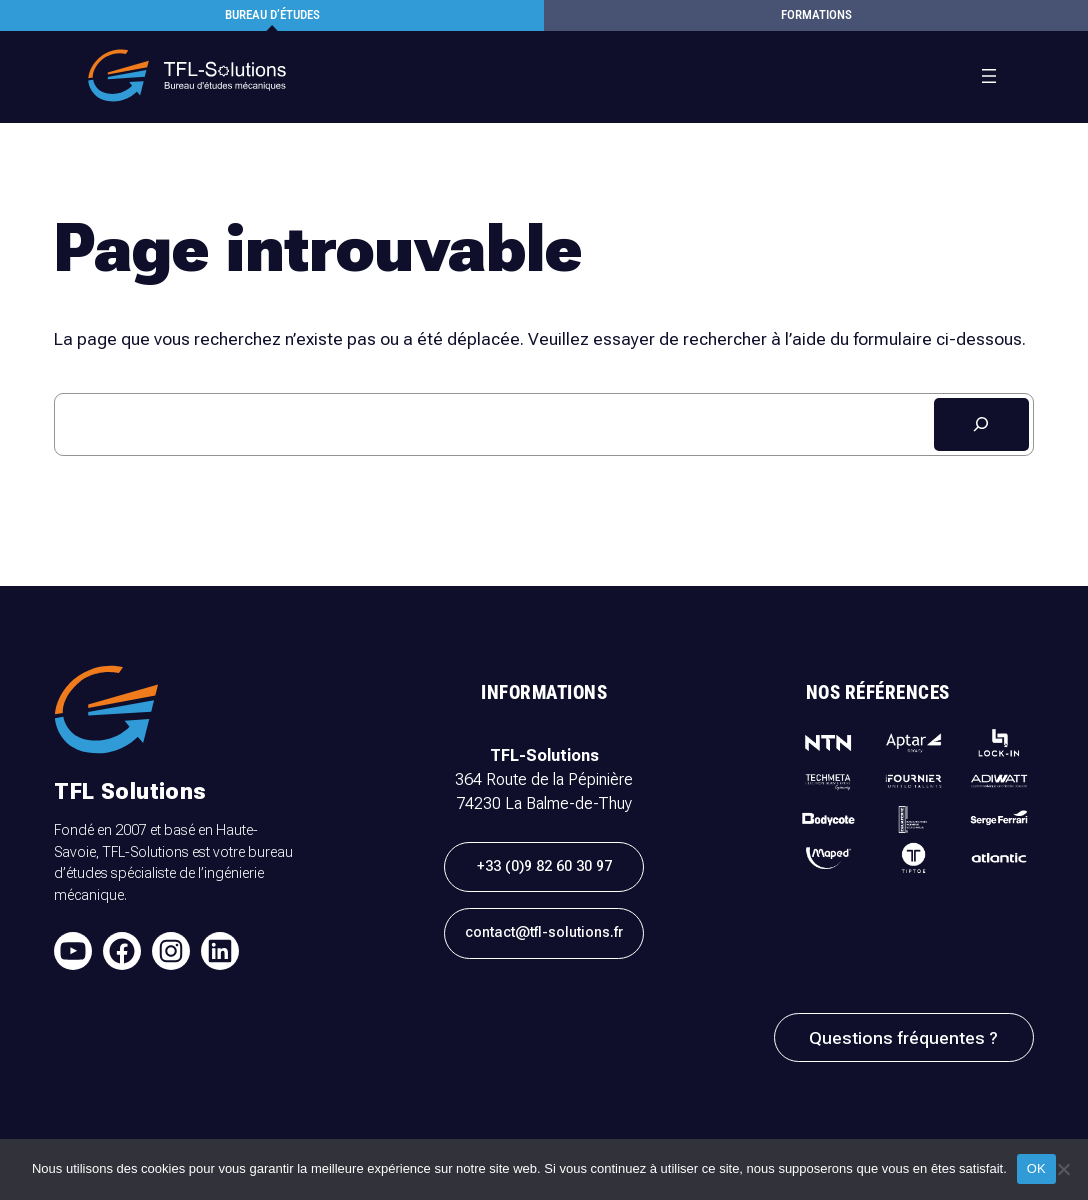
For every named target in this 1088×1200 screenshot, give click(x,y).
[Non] (1063, 1169)
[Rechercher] (981, 424)
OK (1036, 1168)
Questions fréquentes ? (903, 1038)
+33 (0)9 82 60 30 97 (544, 866)
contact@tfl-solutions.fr (544, 932)
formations (816, 14)
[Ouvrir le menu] (989, 76)
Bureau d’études (272, 14)
